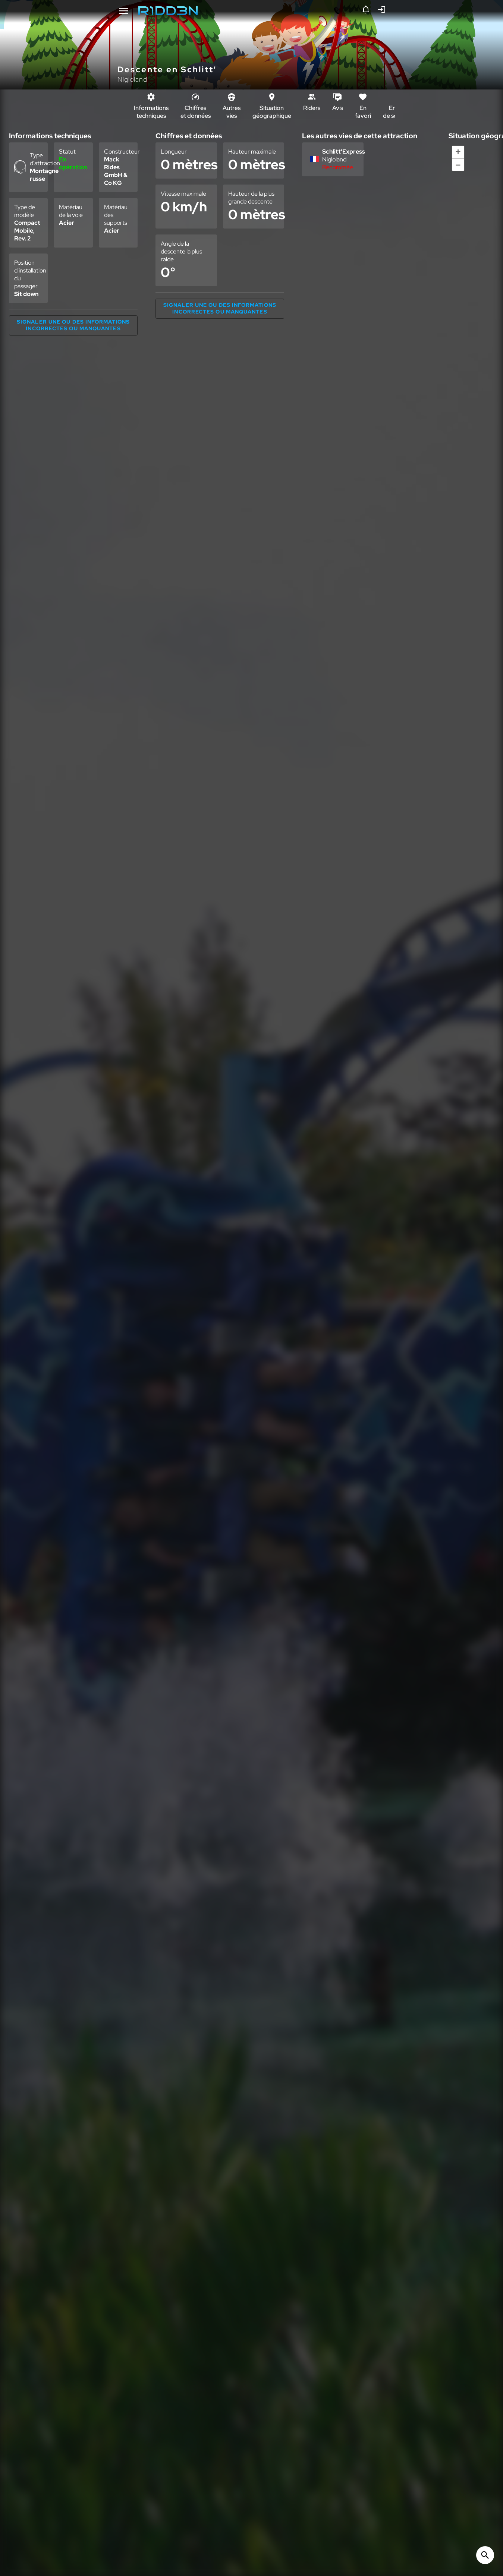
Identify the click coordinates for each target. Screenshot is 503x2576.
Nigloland (132, 79)
